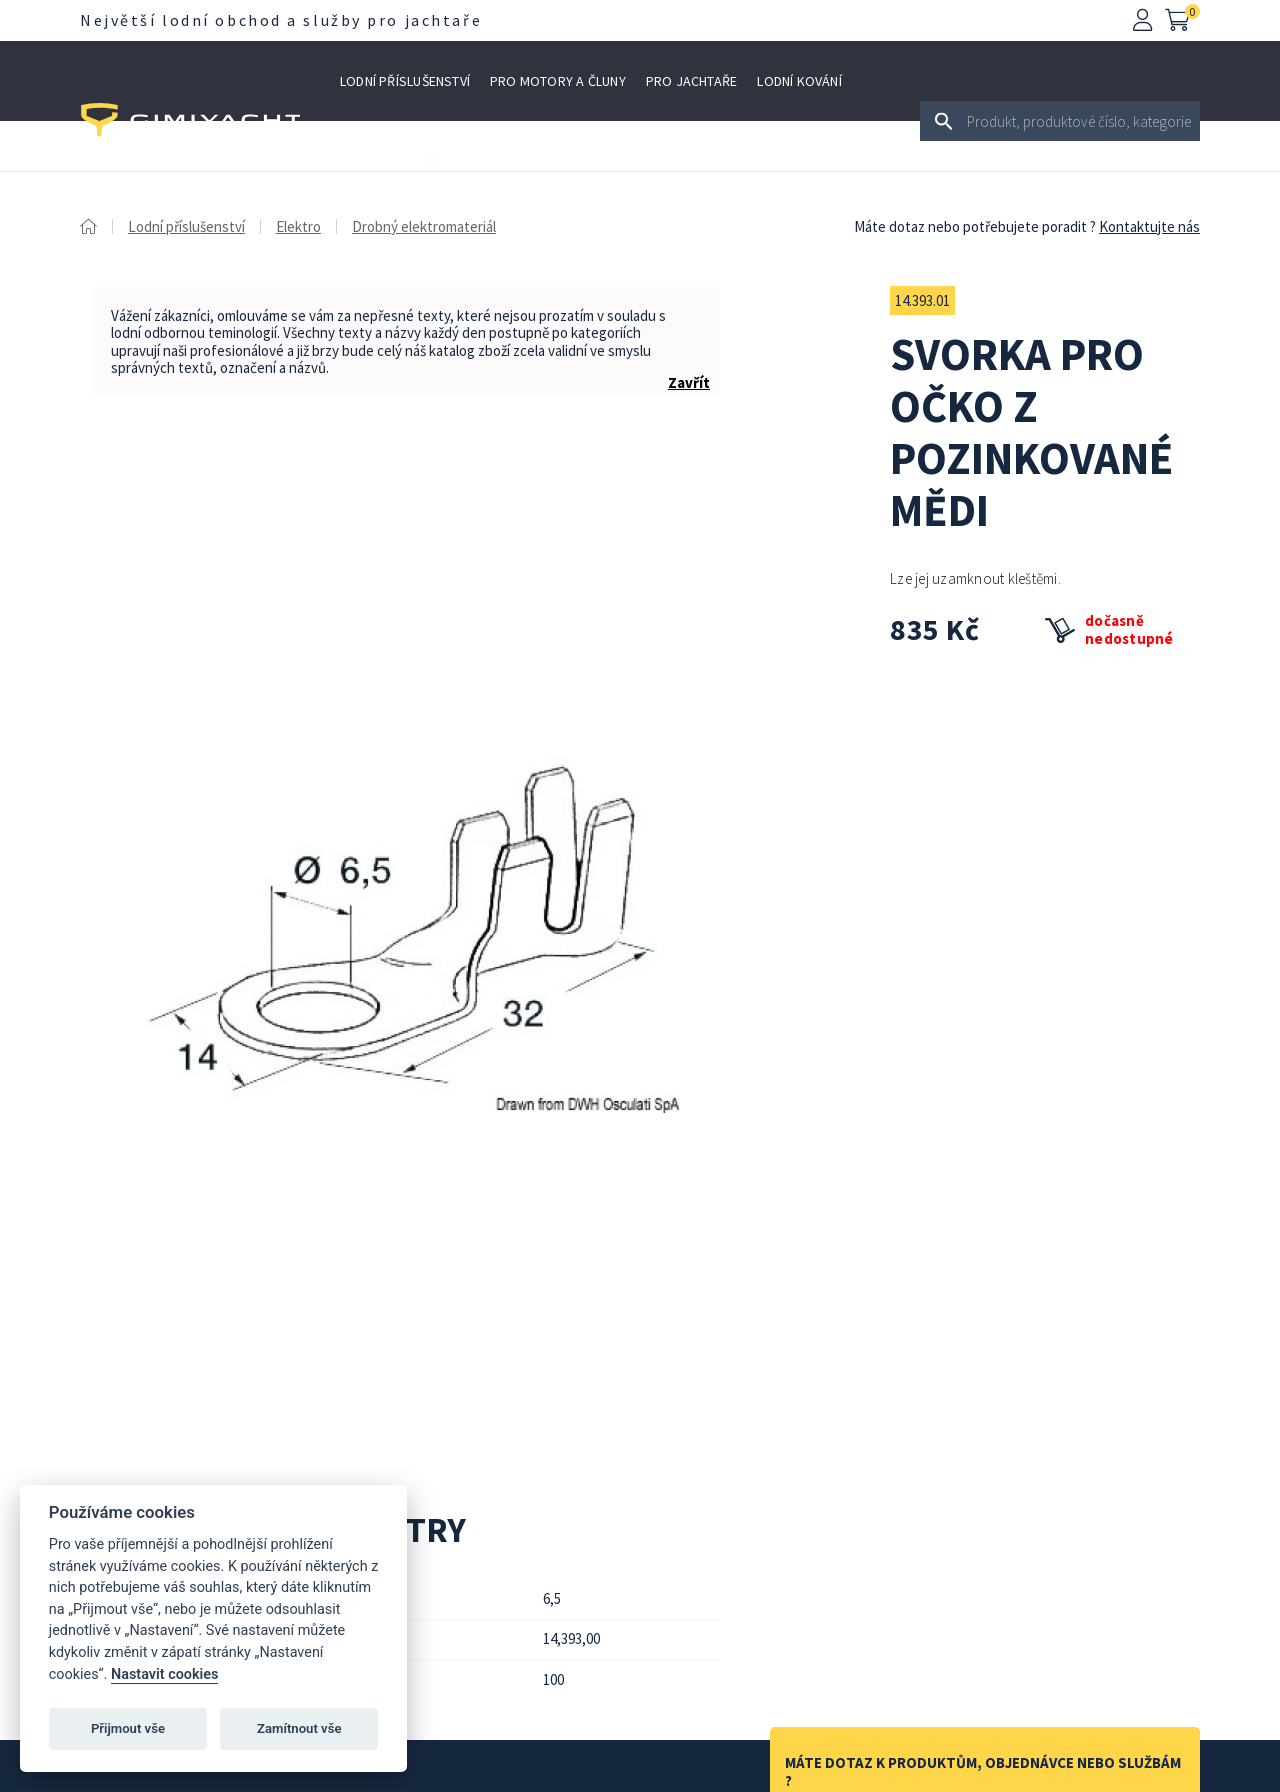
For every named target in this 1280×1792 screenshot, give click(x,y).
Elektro (298, 226)
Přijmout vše (128, 1728)
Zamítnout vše (299, 1728)
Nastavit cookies (164, 1674)
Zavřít (689, 382)
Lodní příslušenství (405, 81)
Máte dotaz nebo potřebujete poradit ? (975, 226)
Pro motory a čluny (558, 81)
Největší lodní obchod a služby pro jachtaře (281, 20)
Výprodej (372, 161)
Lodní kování (799, 81)
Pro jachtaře (692, 81)
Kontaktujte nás (1149, 226)
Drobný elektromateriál (424, 226)
